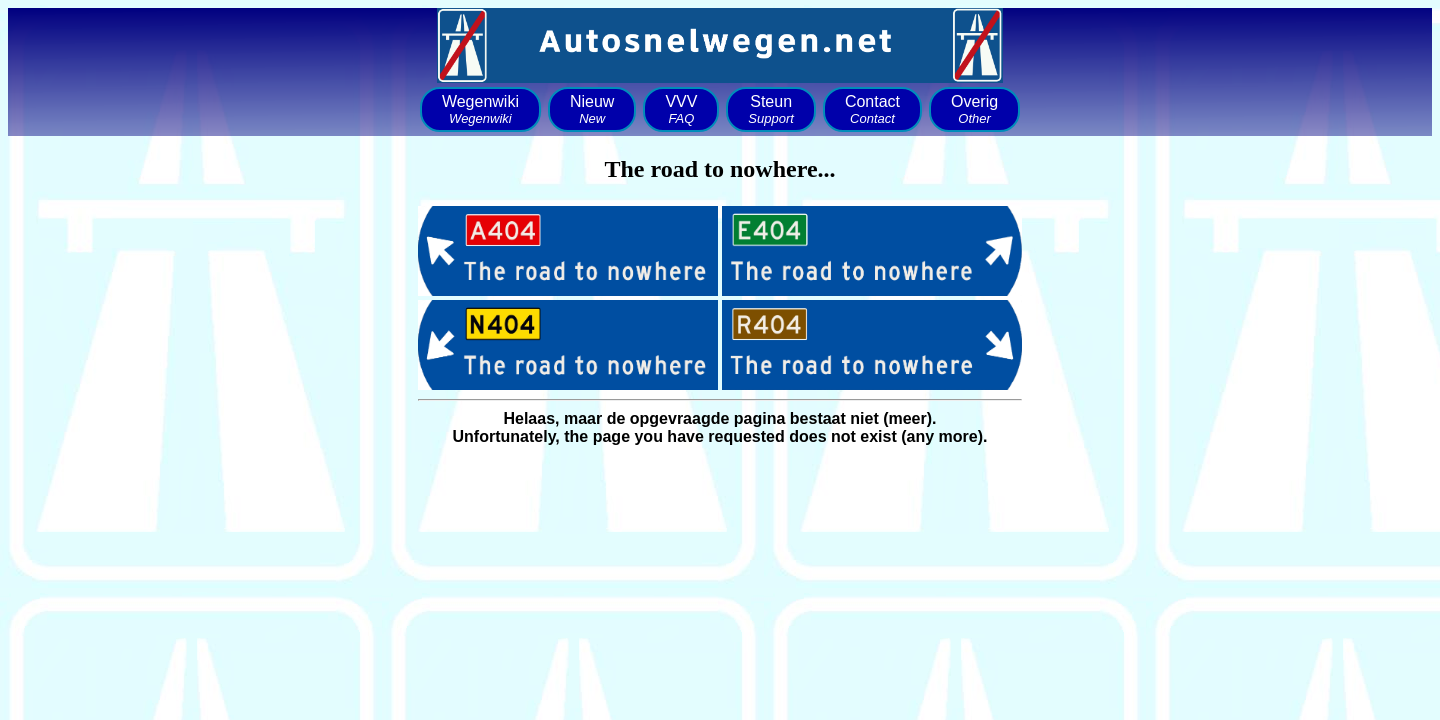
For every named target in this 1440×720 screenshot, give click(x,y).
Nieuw (592, 109)
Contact (872, 109)
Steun (771, 109)
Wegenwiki (480, 109)
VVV (681, 109)
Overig (974, 109)
